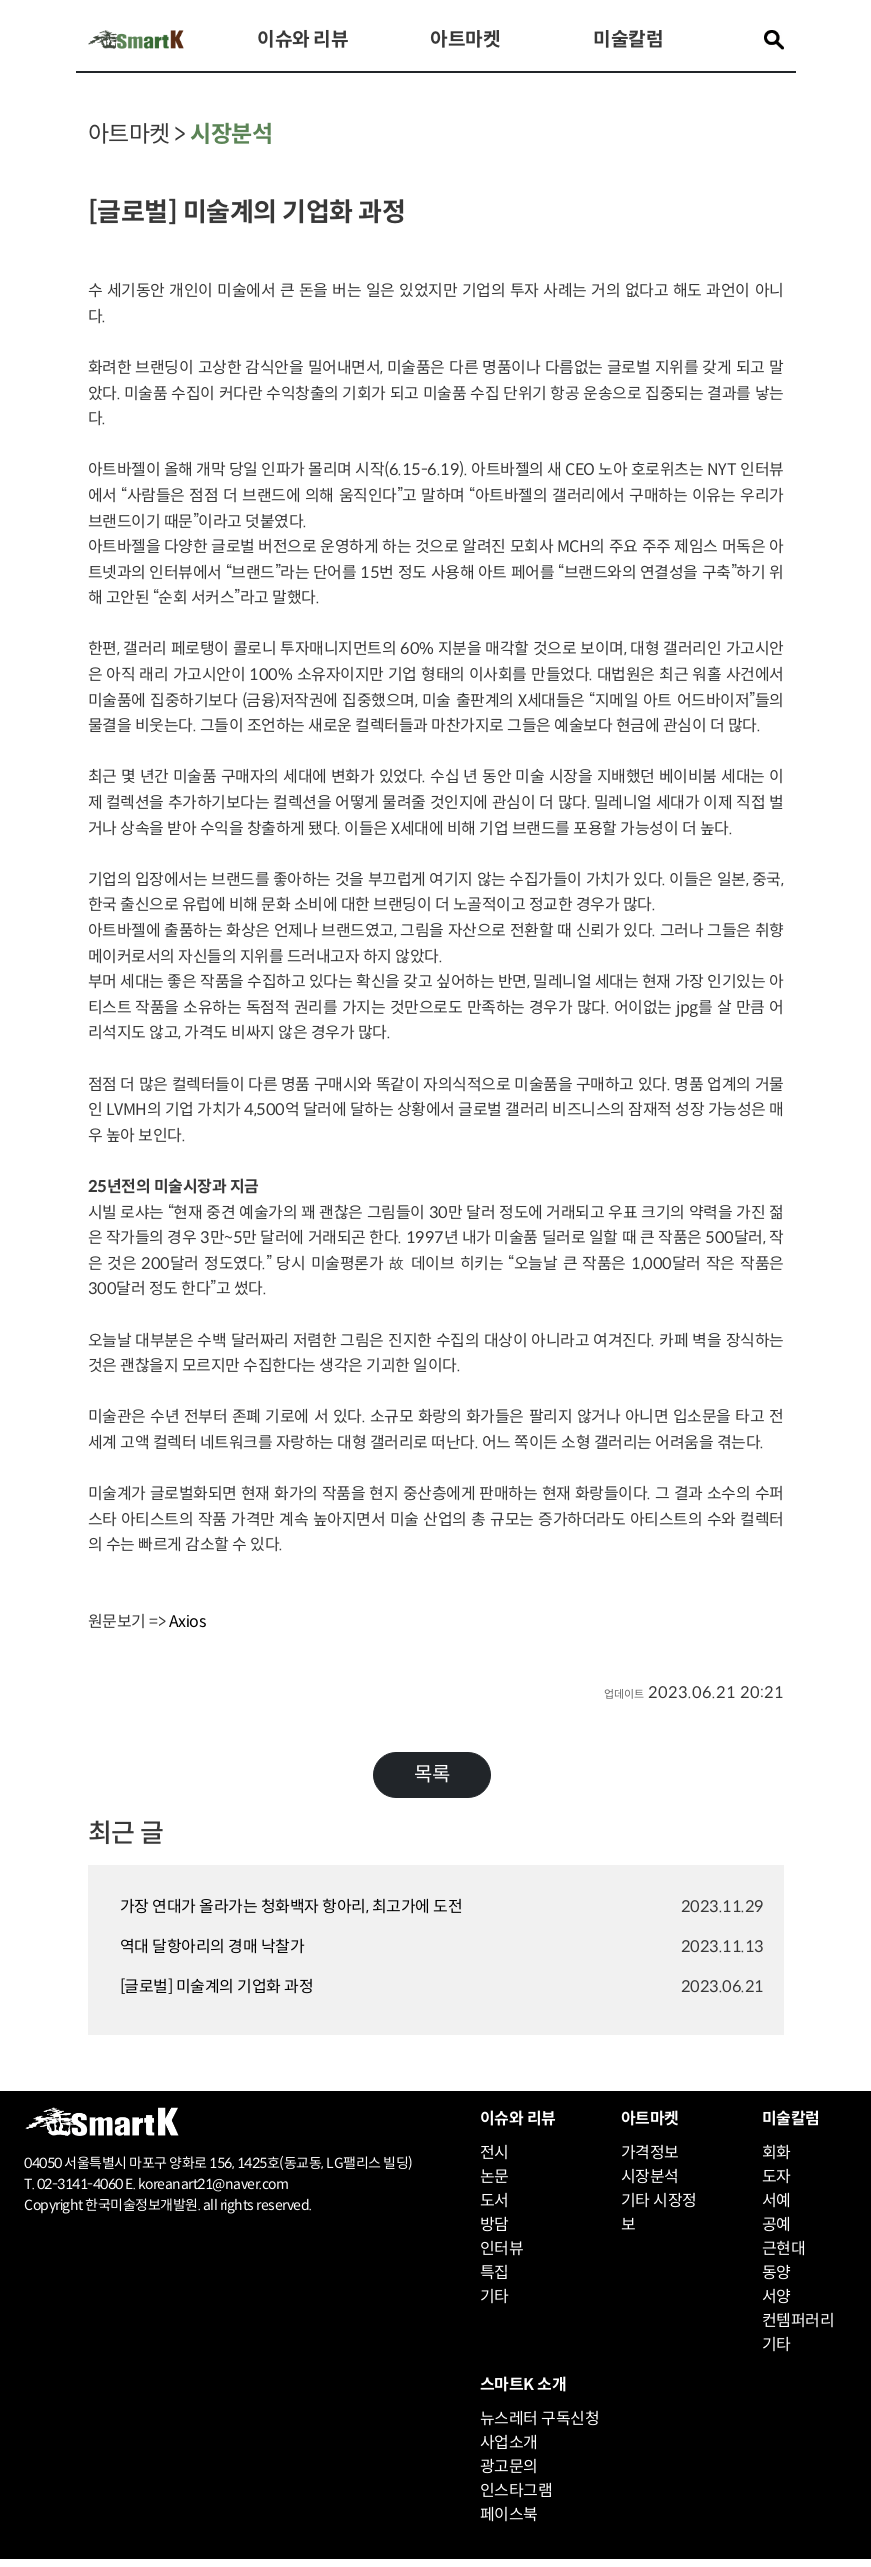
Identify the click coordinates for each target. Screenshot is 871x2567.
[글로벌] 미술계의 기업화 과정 (217, 1986)
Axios (187, 1621)
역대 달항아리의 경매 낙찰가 (212, 1946)
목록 (432, 1774)
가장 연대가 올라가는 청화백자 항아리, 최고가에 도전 (291, 1906)
